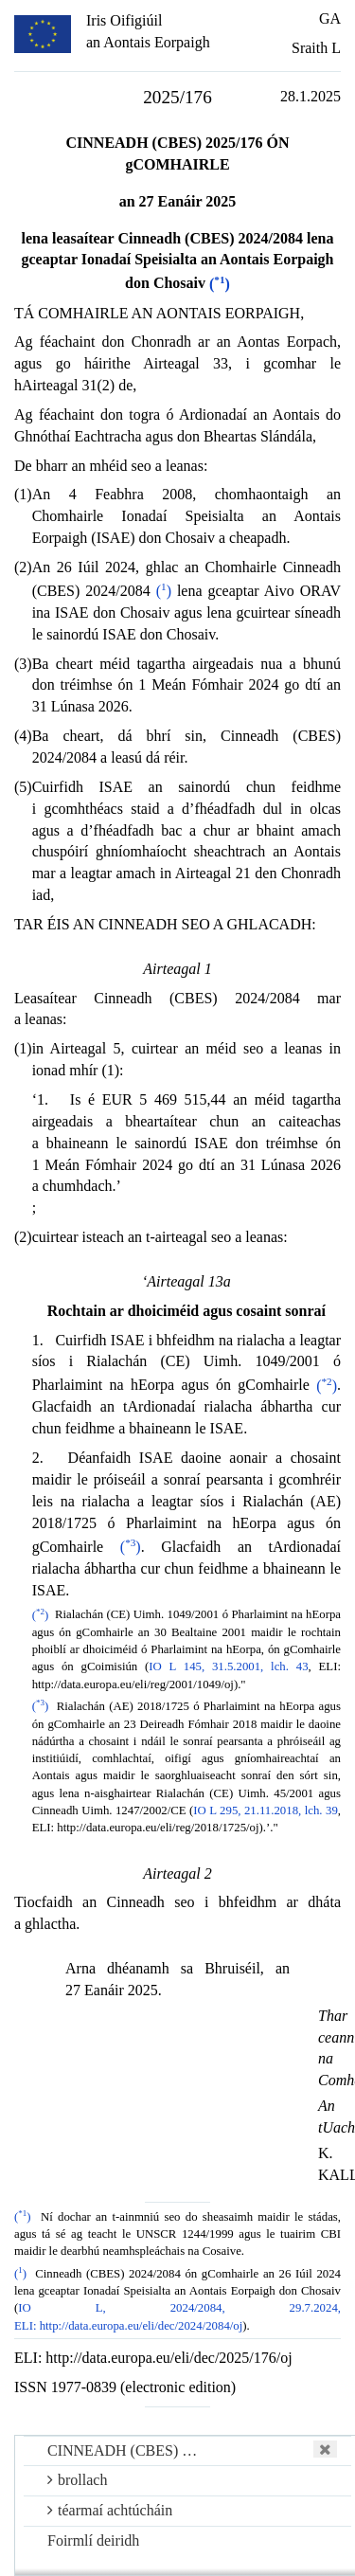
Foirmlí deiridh (93, 2540)
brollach (77, 2480)
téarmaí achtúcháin (109, 2510)
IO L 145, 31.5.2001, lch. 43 (228, 1666)
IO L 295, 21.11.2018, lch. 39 (265, 1810)
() (219, 284)
